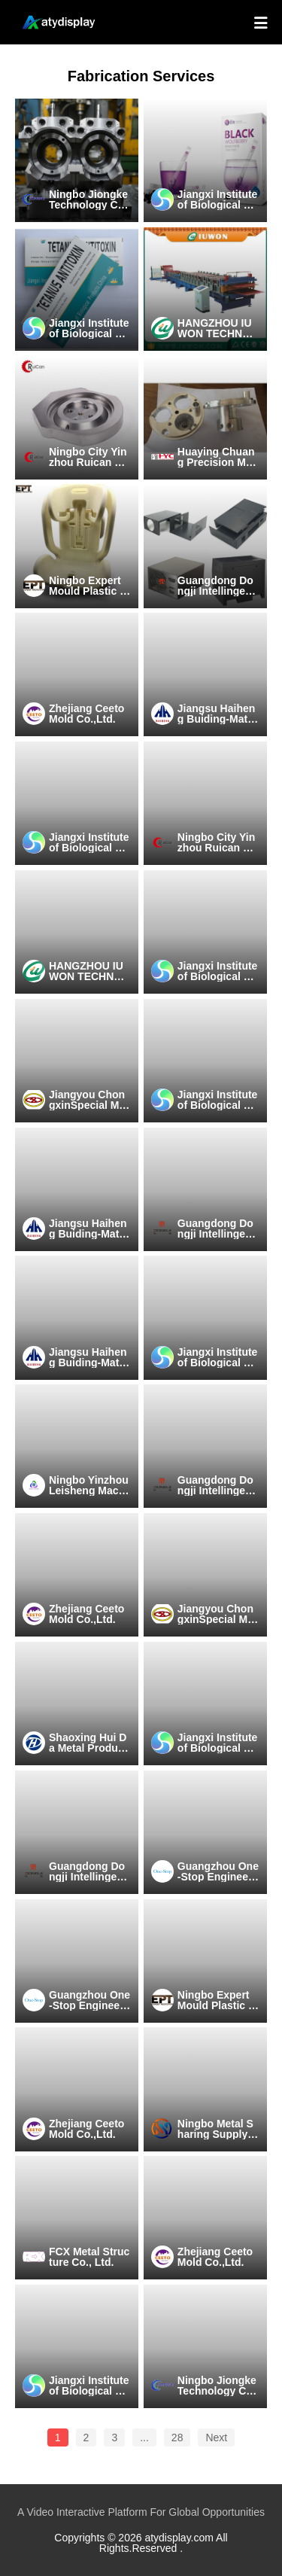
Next (216, 2437)
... (144, 2437)
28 (177, 2437)
